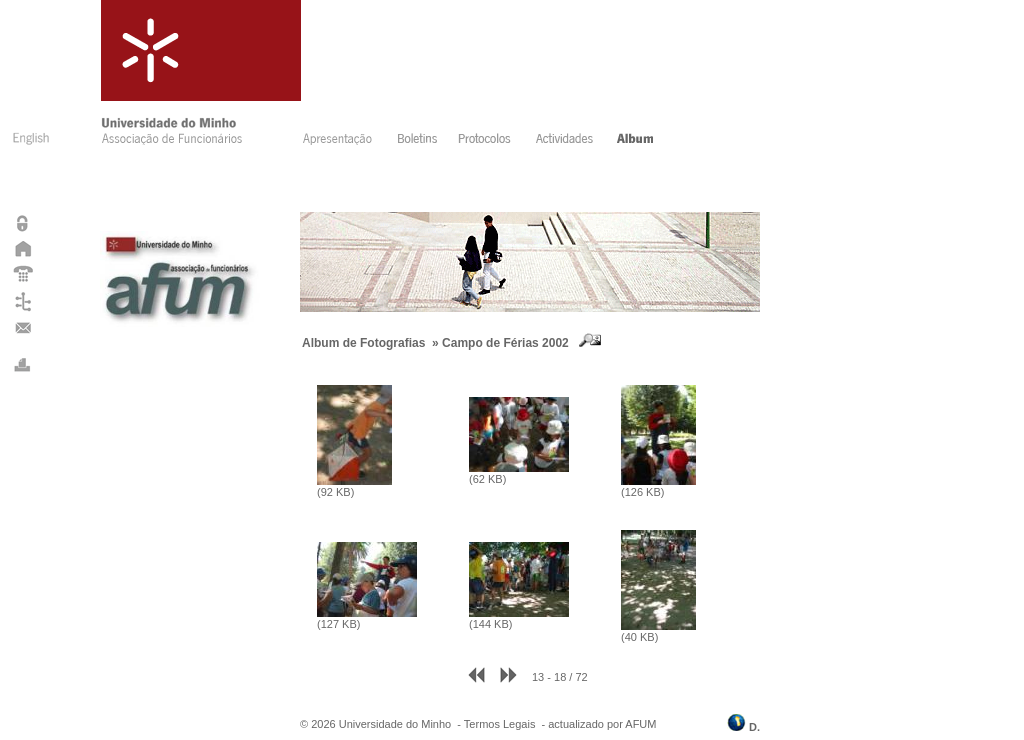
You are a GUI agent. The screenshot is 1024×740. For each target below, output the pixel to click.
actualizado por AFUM (602, 724)
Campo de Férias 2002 (505, 343)
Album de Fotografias (363, 343)
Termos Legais (500, 724)
